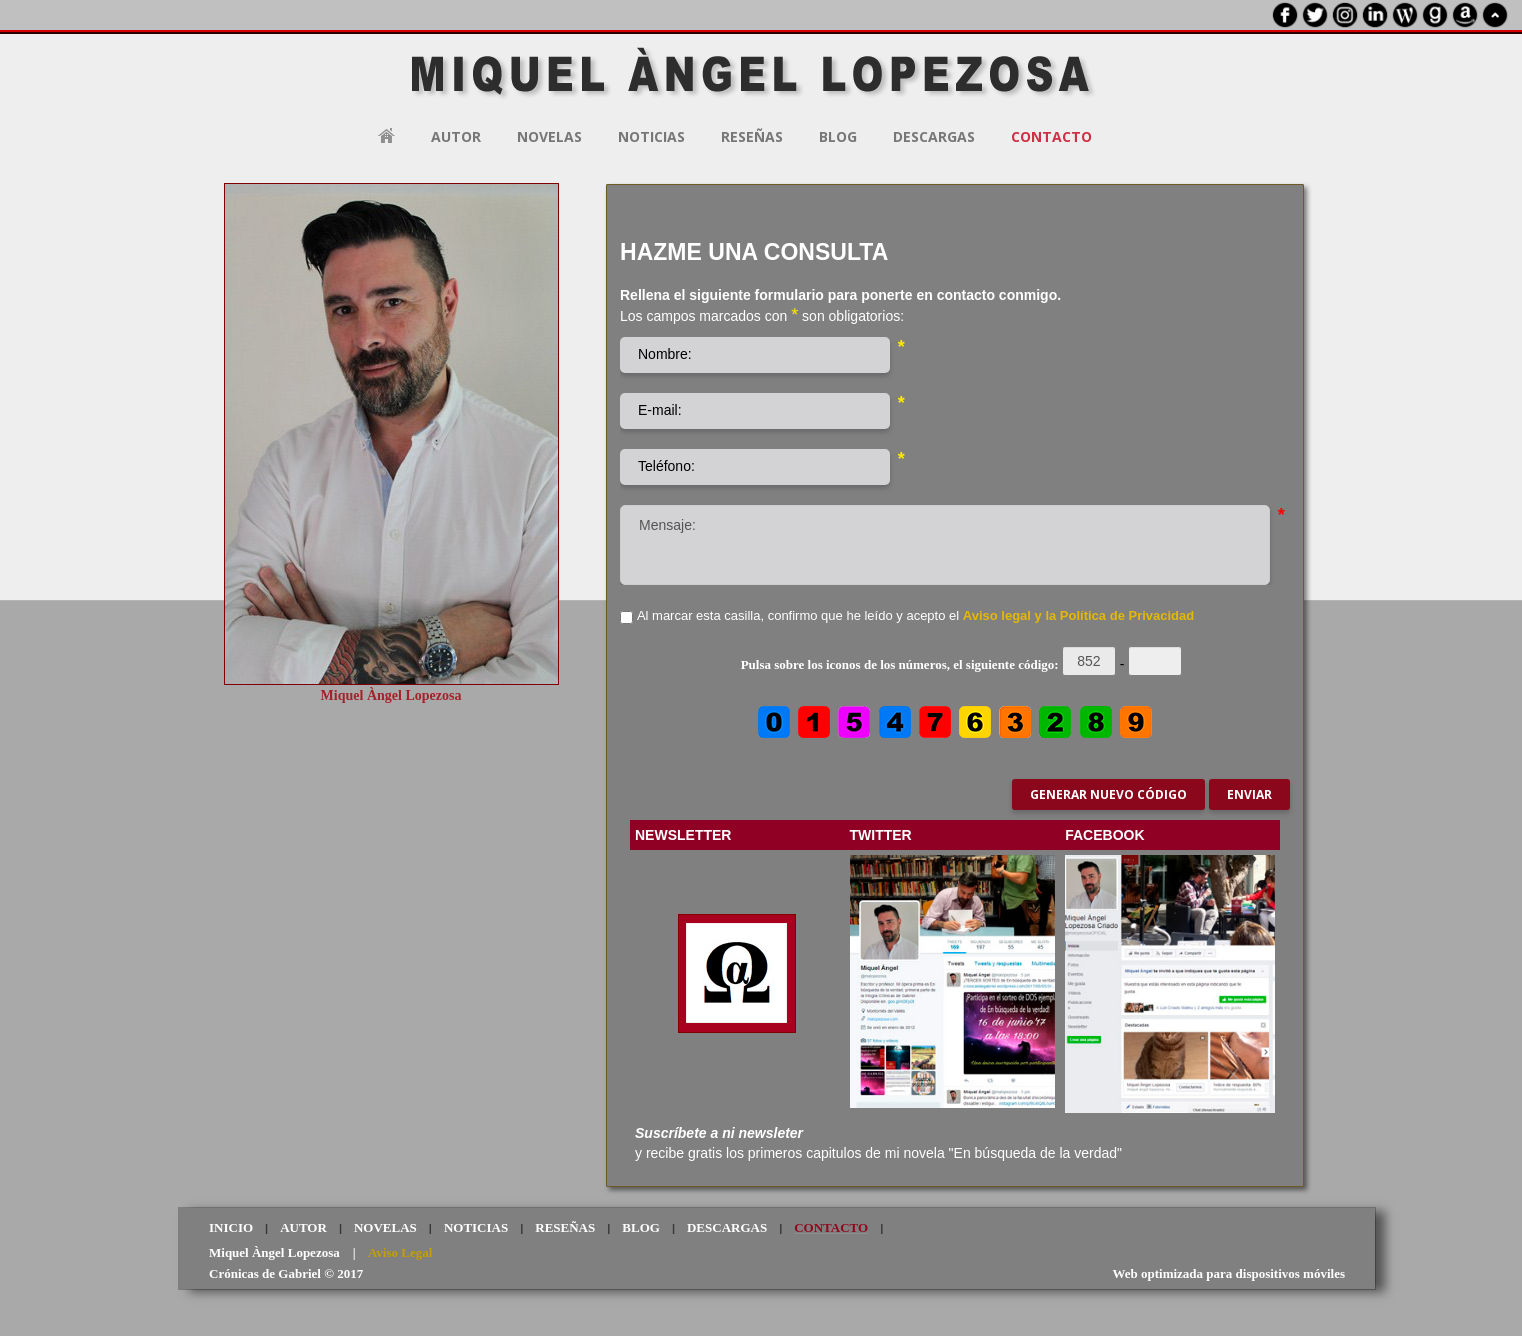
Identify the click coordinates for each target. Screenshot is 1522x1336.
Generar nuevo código (1108, 794)
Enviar (1249, 794)
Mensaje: (945, 545)
